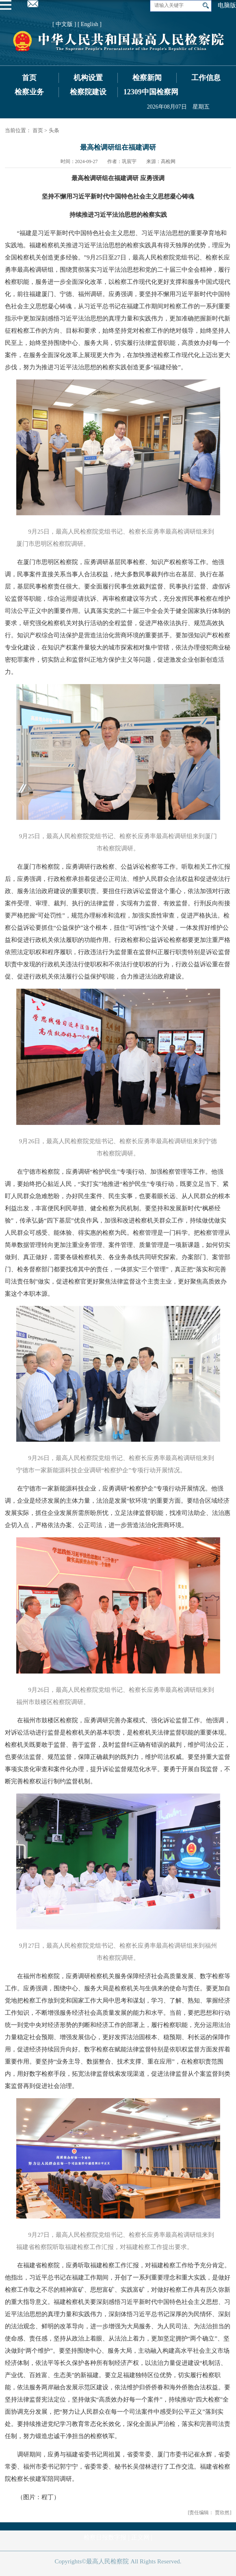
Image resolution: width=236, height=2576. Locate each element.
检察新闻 (147, 78)
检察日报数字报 (105, 2537)
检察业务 (29, 92)
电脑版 (227, 5)
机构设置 (88, 78)
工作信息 (206, 78)
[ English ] (90, 24)
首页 (29, 78)
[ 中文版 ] (64, 24)
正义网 (140, 2537)
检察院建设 (88, 92)
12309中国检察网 (150, 92)
